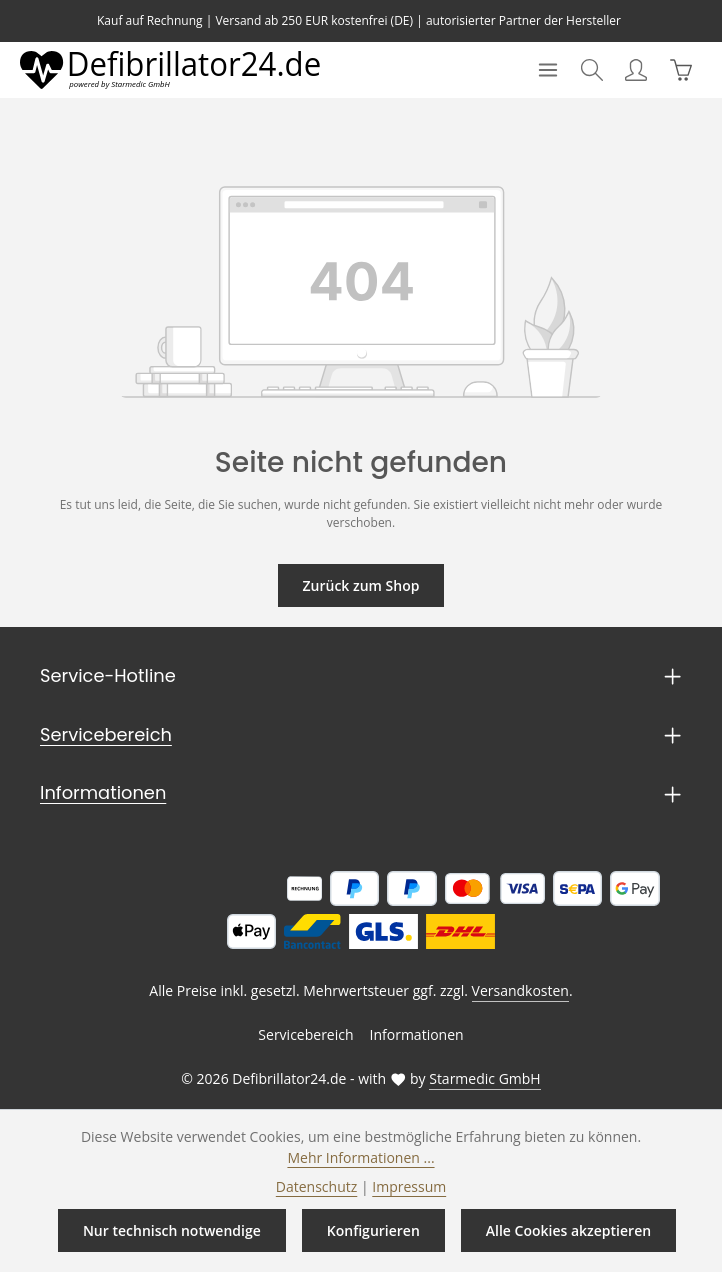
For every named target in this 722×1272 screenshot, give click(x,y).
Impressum (405, 1186)
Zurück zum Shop (360, 585)
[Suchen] (592, 70)
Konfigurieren (372, 1230)
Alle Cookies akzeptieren (566, 1230)
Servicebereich (99, 735)
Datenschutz (321, 1186)
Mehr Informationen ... (361, 1157)
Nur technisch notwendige (172, 1230)
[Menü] (548, 70)
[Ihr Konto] (636, 70)
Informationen (94, 793)
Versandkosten (515, 991)
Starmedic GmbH (478, 1079)
